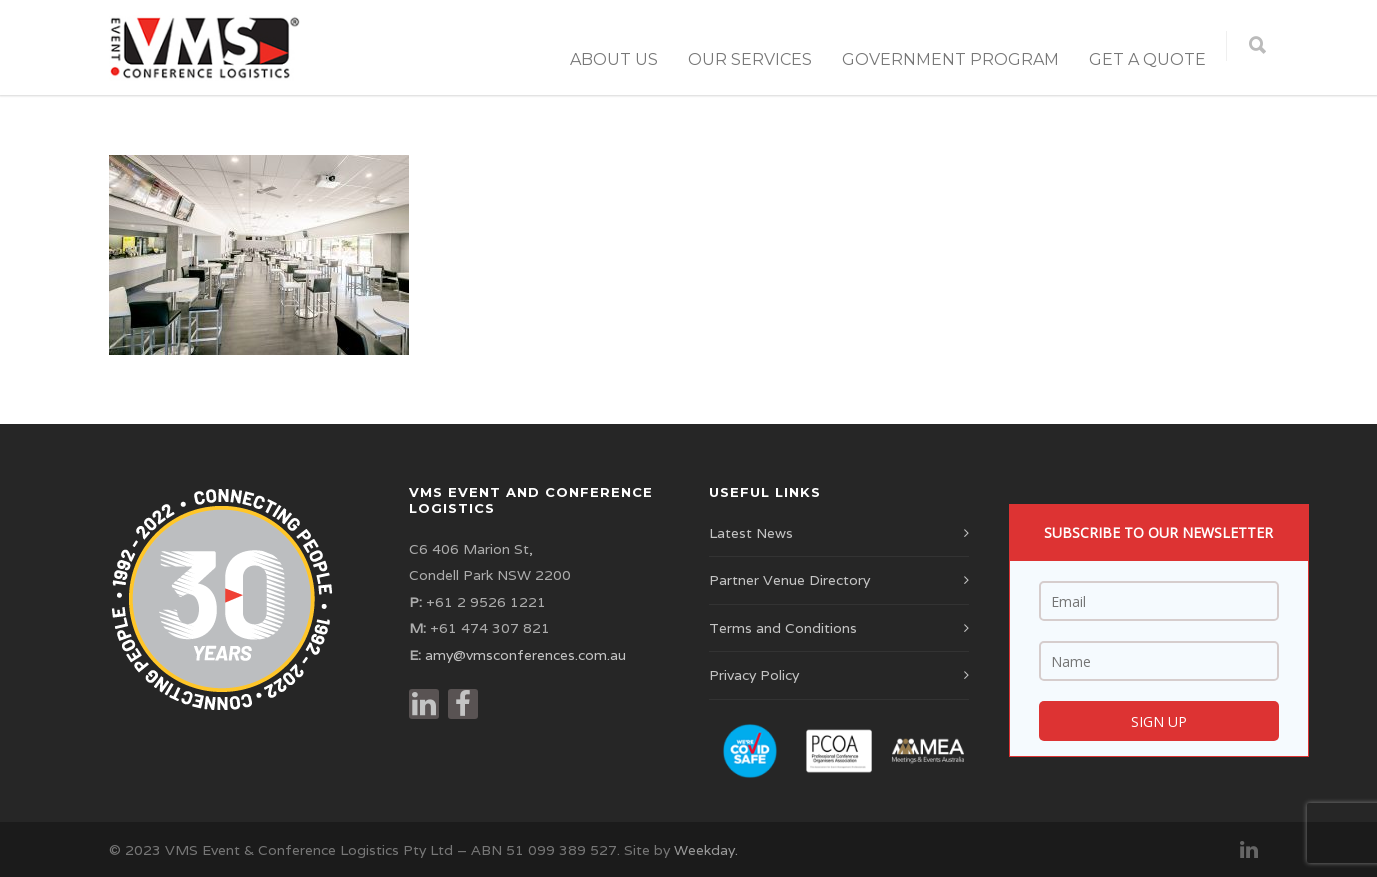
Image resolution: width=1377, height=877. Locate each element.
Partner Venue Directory (789, 580)
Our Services (750, 59)
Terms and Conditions (783, 628)
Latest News (751, 533)
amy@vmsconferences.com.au (525, 655)
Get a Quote (1147, 59)
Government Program (950, 59)
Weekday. (706, 850)
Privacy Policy (754, 675)
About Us (614, 59)
